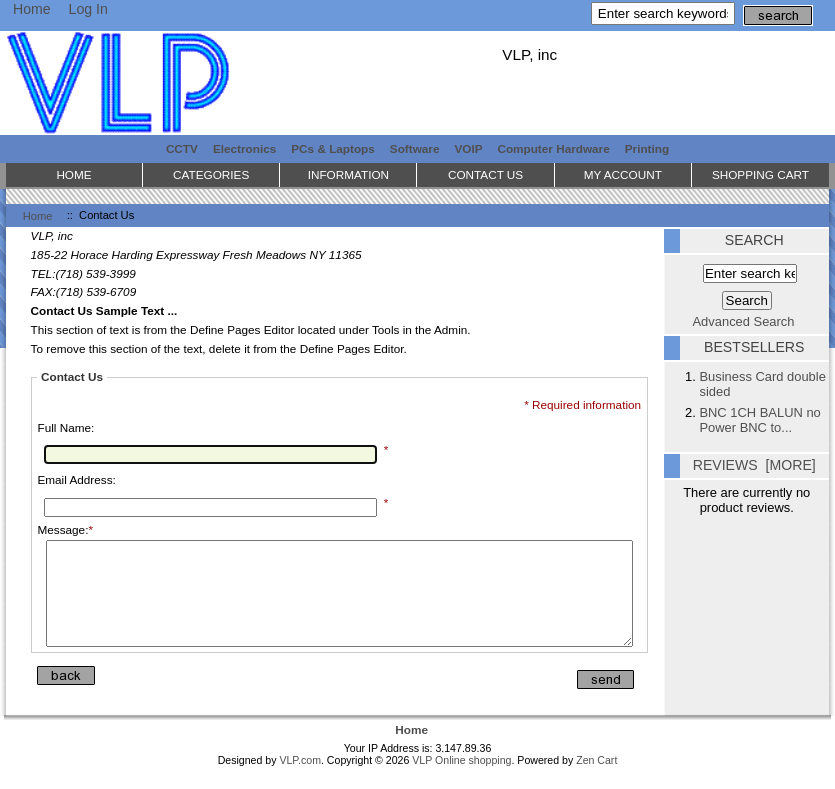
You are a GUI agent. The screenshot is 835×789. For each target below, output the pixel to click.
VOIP (469, 148)
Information (348, 174)
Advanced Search (744, 321)
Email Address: (76, 479)
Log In (88, 9)
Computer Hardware (553, 148)
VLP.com (300, 781)
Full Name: (65, 427)
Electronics (244, 148)
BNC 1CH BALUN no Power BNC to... (759, 420)
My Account (623, 174)
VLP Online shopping (461, 781)
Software (415, 148)
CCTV (182, 148)
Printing (647, 148)
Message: (65, 529)
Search (754, 240)
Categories (211, 174)
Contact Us (485, 174)
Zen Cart (596, 781)
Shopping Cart (760, 174)
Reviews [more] (754, 465)
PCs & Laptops (333, 148)
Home (32, 9)
